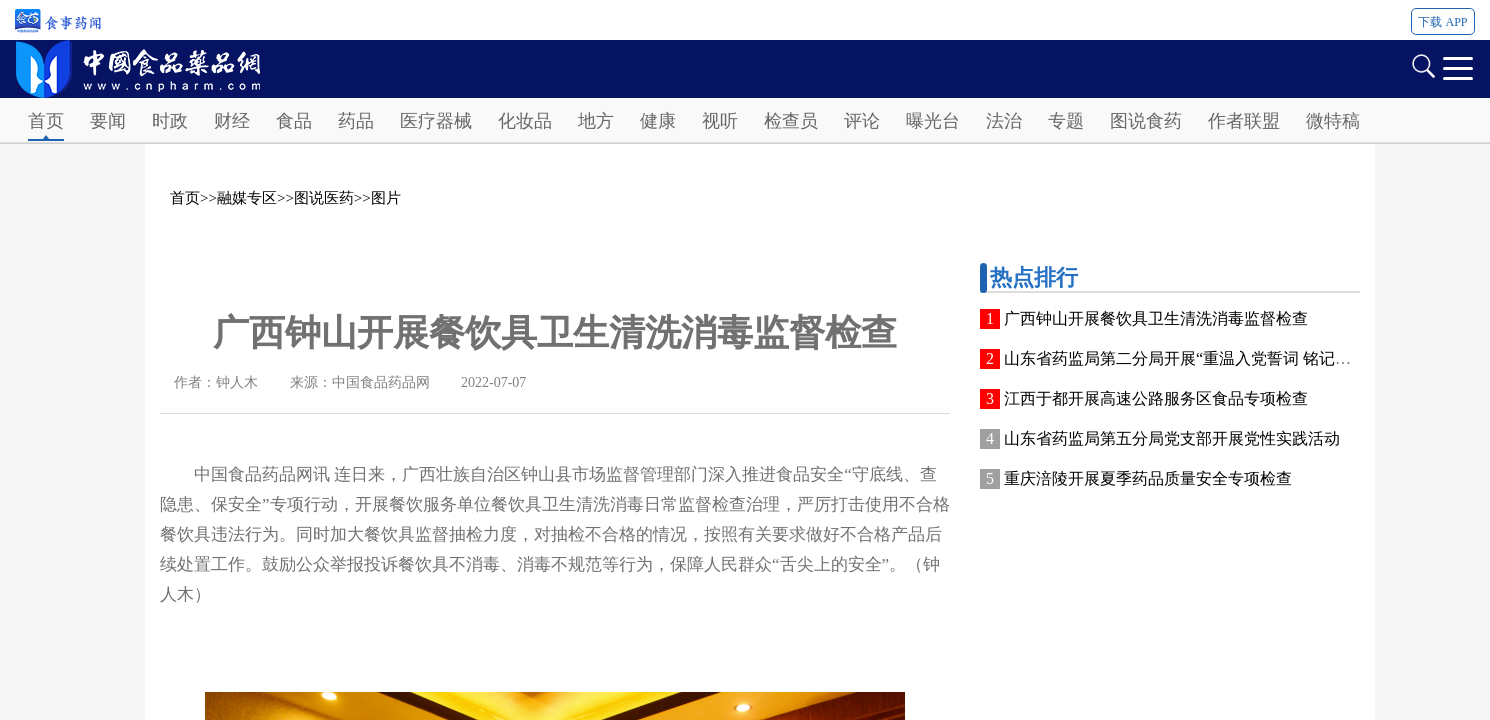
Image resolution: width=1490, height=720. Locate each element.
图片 (386, 198)
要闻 (108, 121)
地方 (596, 121)
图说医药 (324, 198)
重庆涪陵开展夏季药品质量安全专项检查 (1148, 478)
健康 (658, 121)
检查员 (791, 121)
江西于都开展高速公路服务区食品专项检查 (1156, 398)
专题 (1066, 121)
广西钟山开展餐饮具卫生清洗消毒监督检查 (1156, 318)
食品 (294, 121)
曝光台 (933, 121)
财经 (232, 121)
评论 (862, 121)
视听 (720, 121)
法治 (1004, 121)
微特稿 (1333, 121)
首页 (46, 121)
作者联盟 (1244, 121)
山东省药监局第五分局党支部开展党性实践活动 (1172, 438)
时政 (170, 121)
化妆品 (525, 121)
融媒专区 (247, 198)
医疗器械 (436, 121)
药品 (356, 121)
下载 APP (1442, 22)
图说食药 (1146, 121)
